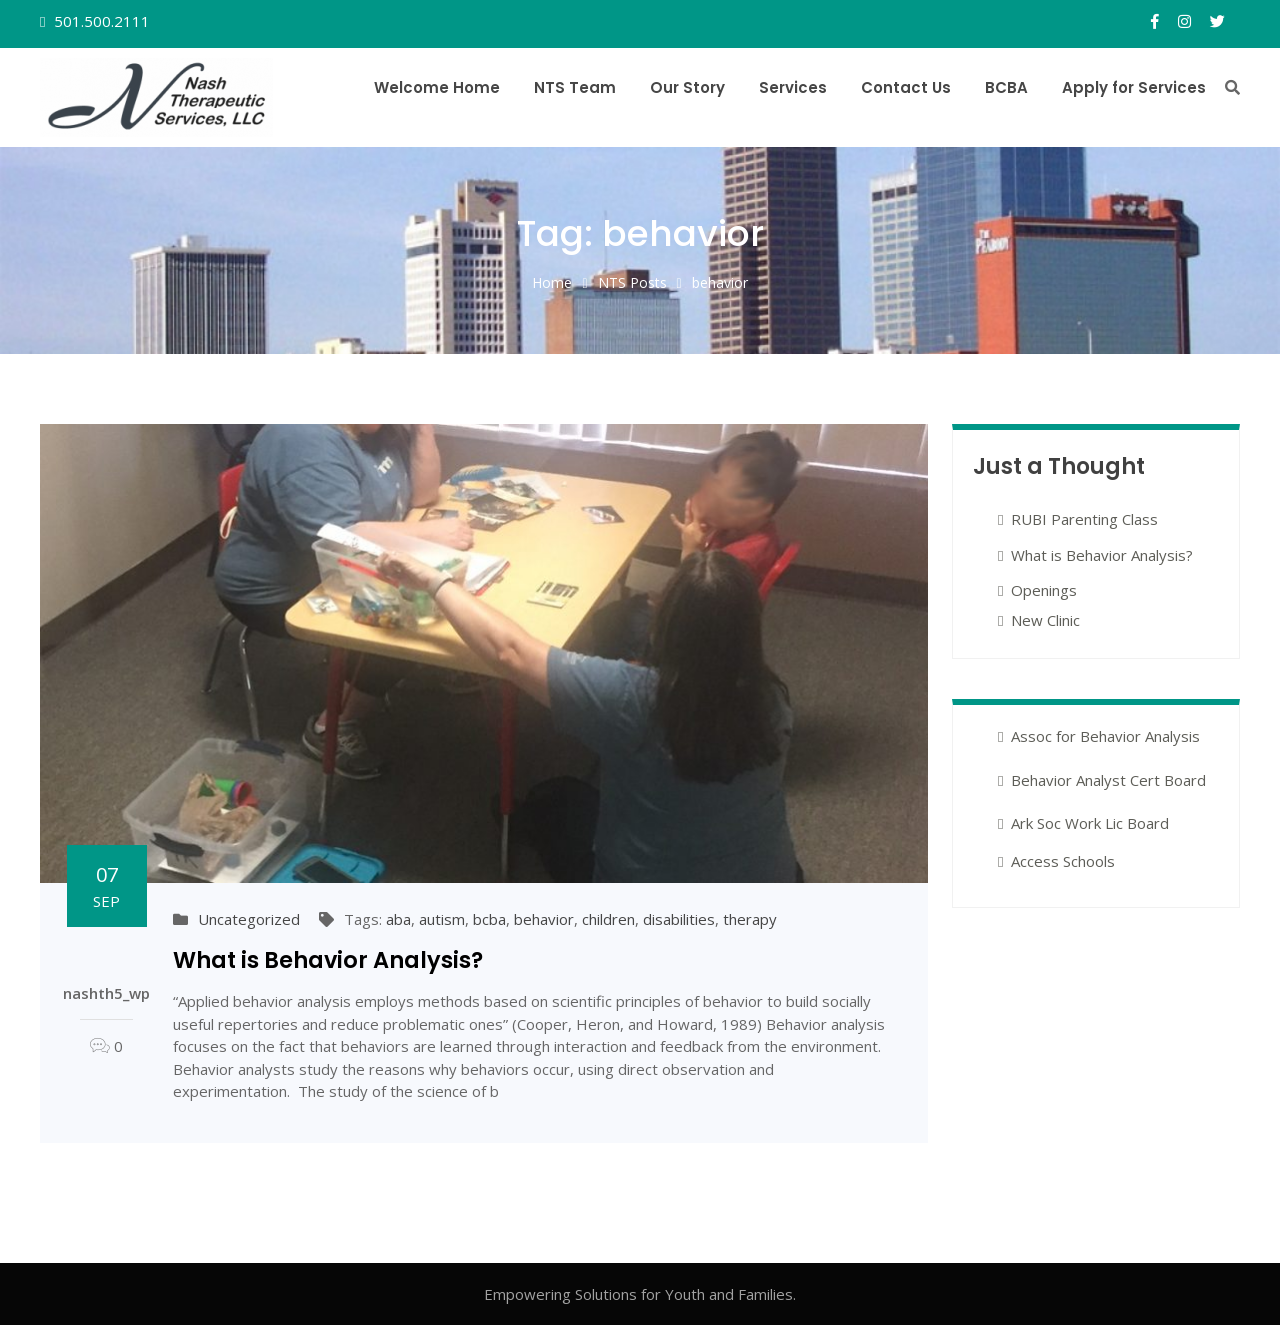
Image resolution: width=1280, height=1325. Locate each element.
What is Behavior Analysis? (328, 960)
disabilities (679, 919)
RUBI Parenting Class (1084, 519)
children (608, 919)
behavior (544, 919)
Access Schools (1063, 861)
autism (442, 919)
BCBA (1006, 87)
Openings (1044, 590)
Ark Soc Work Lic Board (1090, 823)
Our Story (687, 87)
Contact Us (906, 87)
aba (398, 919)
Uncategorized (249, 919)
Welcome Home (437, 87)
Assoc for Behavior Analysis (1105, 736)
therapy (750, 919)
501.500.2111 (100, 21)
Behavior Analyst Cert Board (1108, 780)
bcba (489, 919)
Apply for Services (1134, 87)
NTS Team (575, 87)
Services (793, 87)
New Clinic (1045, 620)
